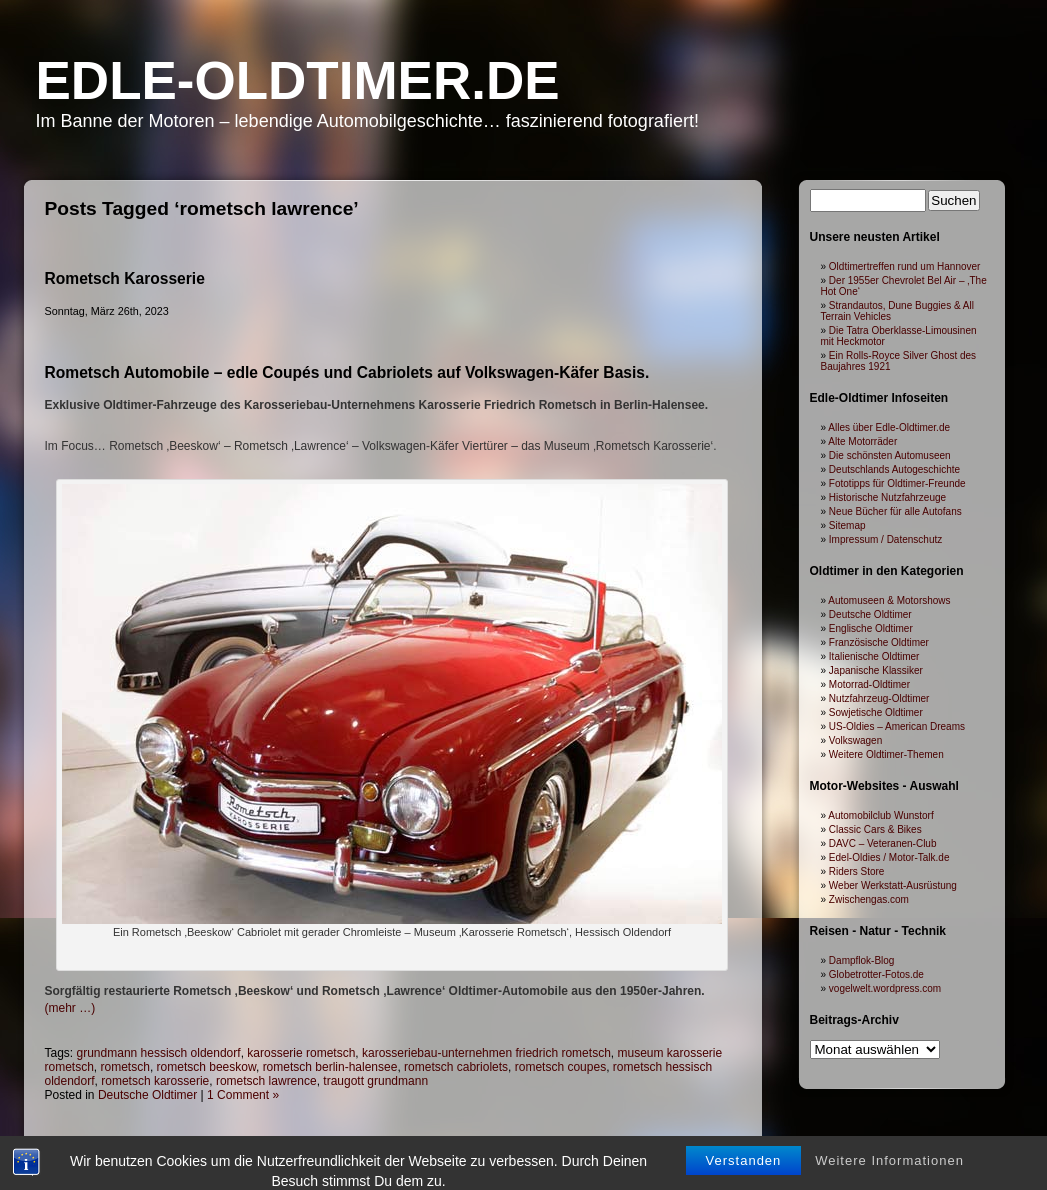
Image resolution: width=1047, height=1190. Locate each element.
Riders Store (857, 871)
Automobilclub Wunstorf (880, 815)
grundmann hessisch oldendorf (159, 1053)
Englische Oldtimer (871, 628)
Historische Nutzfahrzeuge (887, 497)
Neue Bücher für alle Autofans (895, 511)
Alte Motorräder (862, 441)
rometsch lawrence (266, 1081)
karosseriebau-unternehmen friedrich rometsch (486, 1053)
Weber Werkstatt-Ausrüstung (893, 885)
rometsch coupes (560, 1067)
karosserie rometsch (301, 1053)
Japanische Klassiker (876, 670)
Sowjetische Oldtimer (876, 712)
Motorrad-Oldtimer (869, 684)
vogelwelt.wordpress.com (885, 988)
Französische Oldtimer (879, 642)
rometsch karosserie (155, 1081)
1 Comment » (243, 1095)
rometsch (125, 1067)
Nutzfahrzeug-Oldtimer (879, 698)
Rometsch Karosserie (125, 278)
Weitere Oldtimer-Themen (886, 754)
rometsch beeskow (206, 1067)
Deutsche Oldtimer (147, 1095)
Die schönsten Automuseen (890, 455)
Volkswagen (855, 740)
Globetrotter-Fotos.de (876, 974)
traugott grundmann (375, 1081)
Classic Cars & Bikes (875, 829)
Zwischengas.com (869, 899)
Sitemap (847, 525)
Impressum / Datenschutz (885, 539)
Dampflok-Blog (862, 960)
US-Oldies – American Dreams (897, 726)
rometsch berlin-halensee (330, 1067)
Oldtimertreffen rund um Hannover (905, 266)
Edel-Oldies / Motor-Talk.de (889, 857)
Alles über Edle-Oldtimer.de (889, 427)
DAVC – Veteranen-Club (883, 843)
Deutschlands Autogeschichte (894, 469)
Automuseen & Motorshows (889, 600)
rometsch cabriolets (456, 1067)
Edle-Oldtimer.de (298, 80)
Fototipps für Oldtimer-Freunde (897, 483)
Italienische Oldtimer (874, 656)
